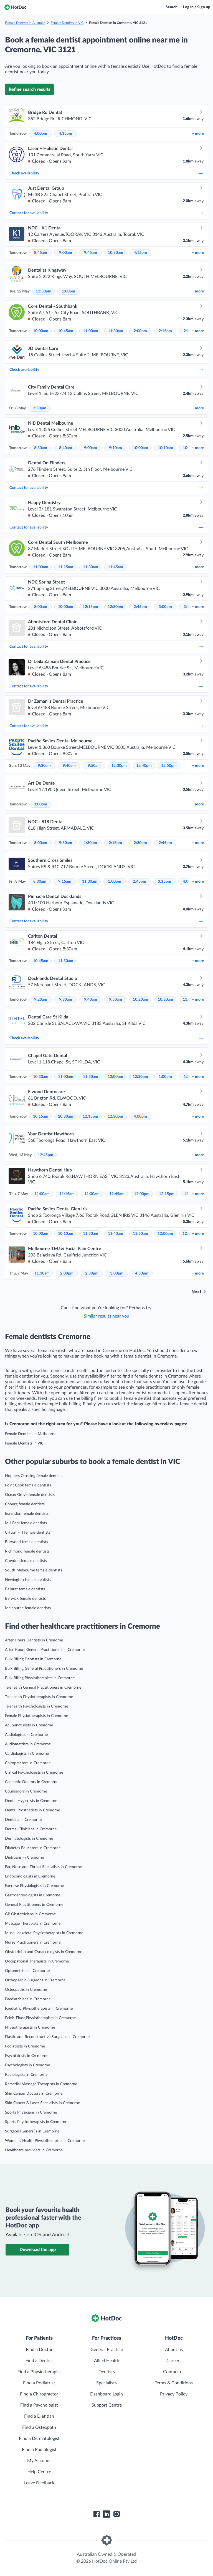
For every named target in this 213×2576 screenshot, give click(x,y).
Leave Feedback (39, 2483)
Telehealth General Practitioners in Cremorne (43, 1687)
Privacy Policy (173, 2394)
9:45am (90, 253)
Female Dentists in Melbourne (30, 1434)
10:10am (165, 448)
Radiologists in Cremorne (26, 2075)
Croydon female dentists (26, 1561)
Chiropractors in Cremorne (27, 1763)
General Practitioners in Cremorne (34, 1905)
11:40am (115, 1234)
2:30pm (39, 408)
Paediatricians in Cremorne (27, 1999)
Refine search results (29, 89)
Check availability (106, 173)
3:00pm (165, 607)
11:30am (115, 331)
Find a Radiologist (39, 2449)
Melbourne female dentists (28, 1608)
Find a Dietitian (39, 2416)
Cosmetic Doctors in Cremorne (31, 1782)
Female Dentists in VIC (67, 22)
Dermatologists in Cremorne (29, 1839)
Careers (173, 2361)
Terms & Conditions (174, 2383)
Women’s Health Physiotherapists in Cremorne (45, 2141)
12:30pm (43, 291)
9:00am (65, 253)
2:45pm (140, 607)
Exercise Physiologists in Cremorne (34, 1886)
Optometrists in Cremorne (27, 1971)
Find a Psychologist (39, 2405)
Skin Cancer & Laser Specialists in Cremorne (42, 2103)
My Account (39, 2461)
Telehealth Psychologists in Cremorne (36, 1706)
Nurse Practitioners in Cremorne (32, 1942)
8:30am (40, 448)
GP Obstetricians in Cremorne (30, 1914)
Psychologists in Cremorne (27, 2065)
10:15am (40, 1116)
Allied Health (106, 2361)
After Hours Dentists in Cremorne (34, 1640)
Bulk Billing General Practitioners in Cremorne (44, 1669)
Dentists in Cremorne (23, 1820)
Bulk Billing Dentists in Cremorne (33, 1659)
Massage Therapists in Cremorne (32, 1924)
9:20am (40, 1000)
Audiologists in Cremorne (26, 1735)
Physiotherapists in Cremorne (30, 2027)
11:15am (65, 567)
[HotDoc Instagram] (116, 2514)
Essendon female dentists (27, 1514)
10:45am (65, 331)
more (198, 134)
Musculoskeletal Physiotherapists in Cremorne (44, 1933)
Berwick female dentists (25, 1599)
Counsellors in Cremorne (26, 1791)
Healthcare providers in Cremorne (34, 2150)
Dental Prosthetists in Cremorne (32, 1810)
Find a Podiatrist (39, 2383)
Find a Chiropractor (39, 2394)
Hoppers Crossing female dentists (33, 1476)
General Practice (106, 2349)
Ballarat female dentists (25, 1589)
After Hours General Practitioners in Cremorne (45, 1650)
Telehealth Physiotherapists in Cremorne (39, 1697)
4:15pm (65, 134)
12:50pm (169, 766)
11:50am (140, 1234)
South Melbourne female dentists (33, 1570)
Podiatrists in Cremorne (25, 2046)
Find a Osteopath (39, 2427)
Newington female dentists (28, 1580)
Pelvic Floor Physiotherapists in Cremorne (40, 2018)
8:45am (40, 253)
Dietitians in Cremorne (24, 1857)
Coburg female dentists (25, 1504)
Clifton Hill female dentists (27, 1532)
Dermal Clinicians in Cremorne (31, 1829)
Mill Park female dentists (26, 1523)
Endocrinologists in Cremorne (30, 1876)
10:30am (115, 253)
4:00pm (40, 134)
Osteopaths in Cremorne (26, 1990)
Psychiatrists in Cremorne (26, 2056)
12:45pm (45, 1155)
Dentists (106, 2372)
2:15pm (165, 331)
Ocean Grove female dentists (30, 1495)
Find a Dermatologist (39, 2438)
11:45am (115, 567)
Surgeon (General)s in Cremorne (32, 2131)
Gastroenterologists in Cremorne (32, 1895)
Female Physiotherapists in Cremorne (36, 1716)
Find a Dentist (39, 2361)
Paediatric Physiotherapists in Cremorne (39, 2009)
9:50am (94, 766)
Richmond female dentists (27, 1551)
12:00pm (115, 1077)
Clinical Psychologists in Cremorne (34, 1772)
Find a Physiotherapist (39, 2372)
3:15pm (164, 881)
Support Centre (107, 2405)
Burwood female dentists (26, 1542)
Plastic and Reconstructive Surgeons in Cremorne (47, 2037)
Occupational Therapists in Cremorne (37, 1961)
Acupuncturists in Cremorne (29, 1725)
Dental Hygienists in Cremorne (31, 1801)
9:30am (44, 766)
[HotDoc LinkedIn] (106, 2514)
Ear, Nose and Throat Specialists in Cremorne (43, 1867)
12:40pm (144, 766)
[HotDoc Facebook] (97, 2514)
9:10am (115, 448)
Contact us (173, 2372)
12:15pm (90, 607)
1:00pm (68, 291)
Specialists (106, 2383)
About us (174, 2349)
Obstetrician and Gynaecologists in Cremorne (43, 1952)
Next (196, 1292)
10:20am (140, 1000)
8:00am (40, 607)
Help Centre (39, 2472)
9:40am (69, 766)
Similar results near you (106, 1316)
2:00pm (140, 331)
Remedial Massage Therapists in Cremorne (41, 2084)
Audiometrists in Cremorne (28, 1744)
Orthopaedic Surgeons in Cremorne (35, 1980)
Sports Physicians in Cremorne (31, 2112)
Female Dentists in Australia (25, 22)
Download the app (37, 2249)
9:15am (64, 881)
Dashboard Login (106, 2394)
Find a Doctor (39, 2349)
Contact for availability (106, 213)
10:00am (40, 331)
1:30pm (90, 843)
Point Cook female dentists (28, 1485)
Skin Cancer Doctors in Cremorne (33, 2094)
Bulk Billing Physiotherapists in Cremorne (40, 1678)
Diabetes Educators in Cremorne (32, 1848)
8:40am (65, 448)
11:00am (90, 331)
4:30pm (141, 1273)
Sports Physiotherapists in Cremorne (36, 2122)
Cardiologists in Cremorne (27, 1754)
